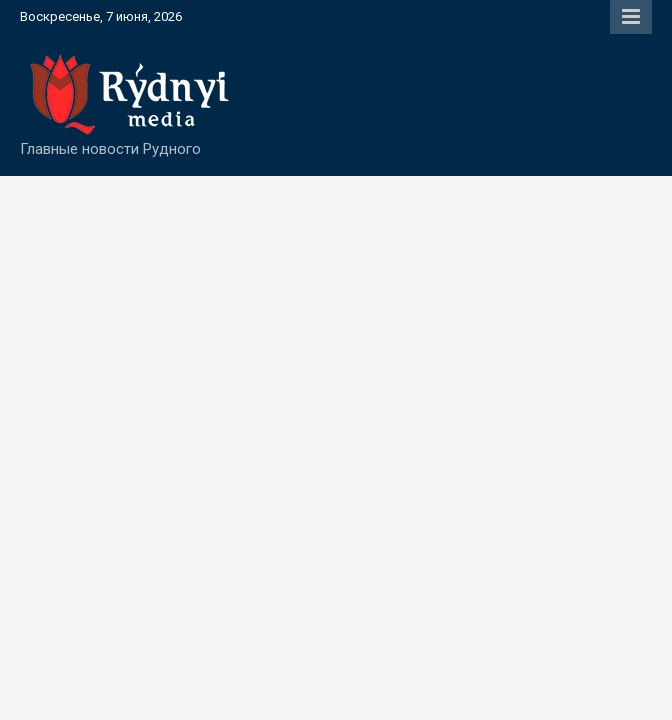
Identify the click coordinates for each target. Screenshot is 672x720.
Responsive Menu (631, 17)
